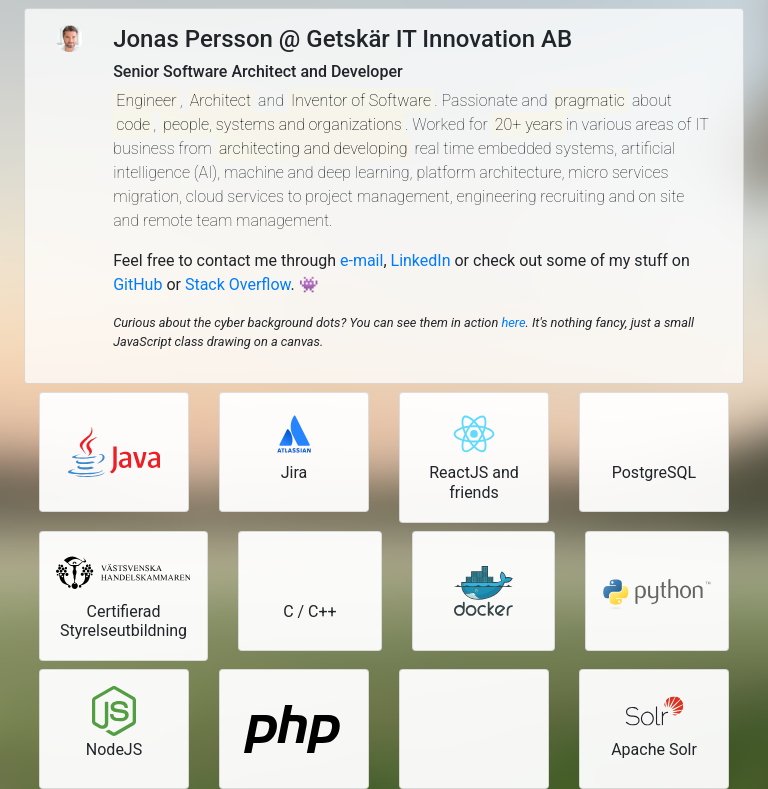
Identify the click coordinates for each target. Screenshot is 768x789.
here (513, 322)
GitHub (137, 284)
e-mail (361, 260)
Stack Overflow (238, 284)
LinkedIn (421, 260)
